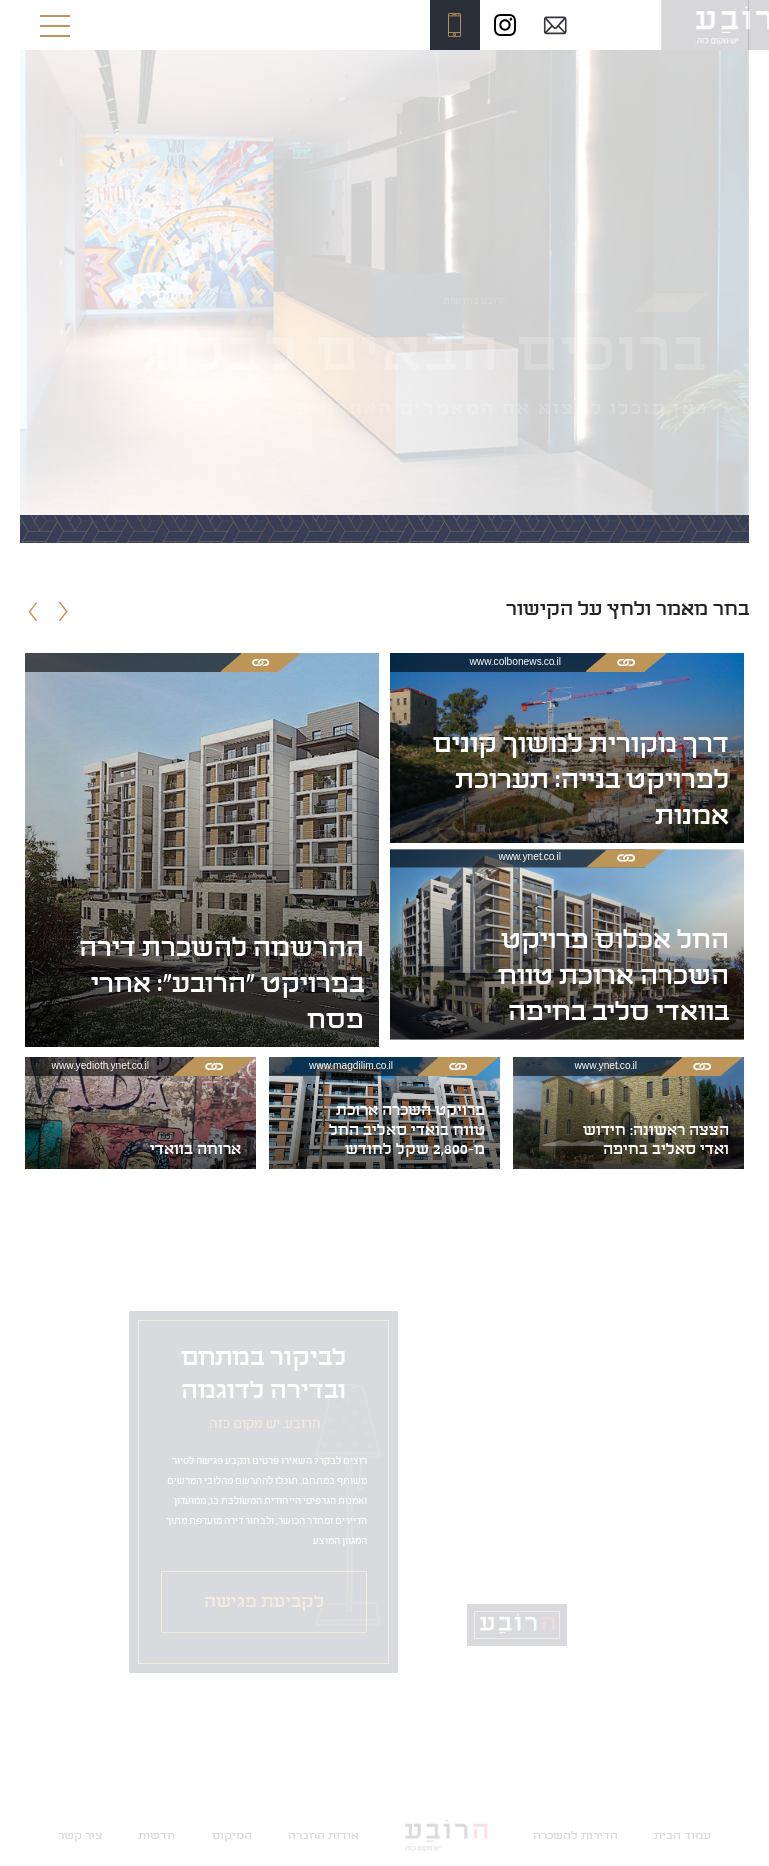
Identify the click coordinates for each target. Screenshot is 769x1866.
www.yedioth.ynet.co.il (100, 1066)
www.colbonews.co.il (516, 662)
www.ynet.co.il (529, 858)
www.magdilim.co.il (351, 1066)
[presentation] (33, 614)
